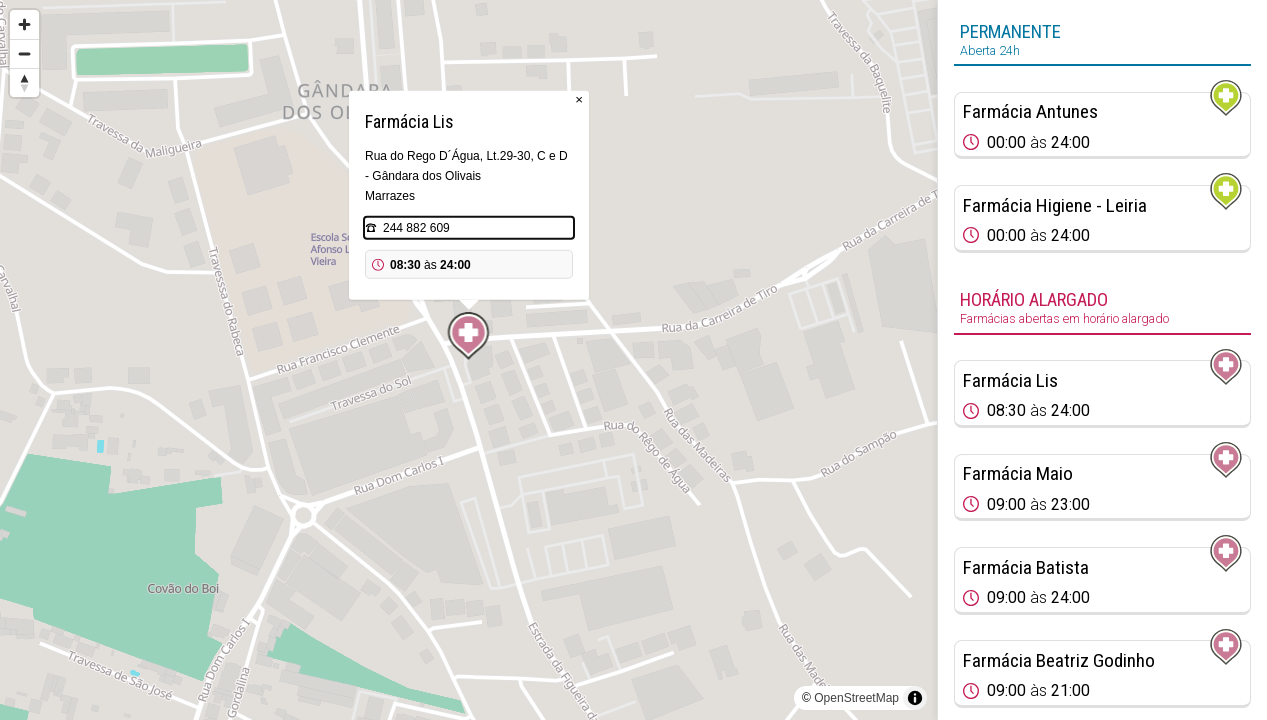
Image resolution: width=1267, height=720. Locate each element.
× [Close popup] (579, 99)
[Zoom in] (24, 24)
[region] (468, 360)
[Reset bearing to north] (24, 82)
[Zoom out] (24, 53)
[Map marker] (469, 336)
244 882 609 (416, 228)
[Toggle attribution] (915, 698)
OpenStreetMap (856, 698)
